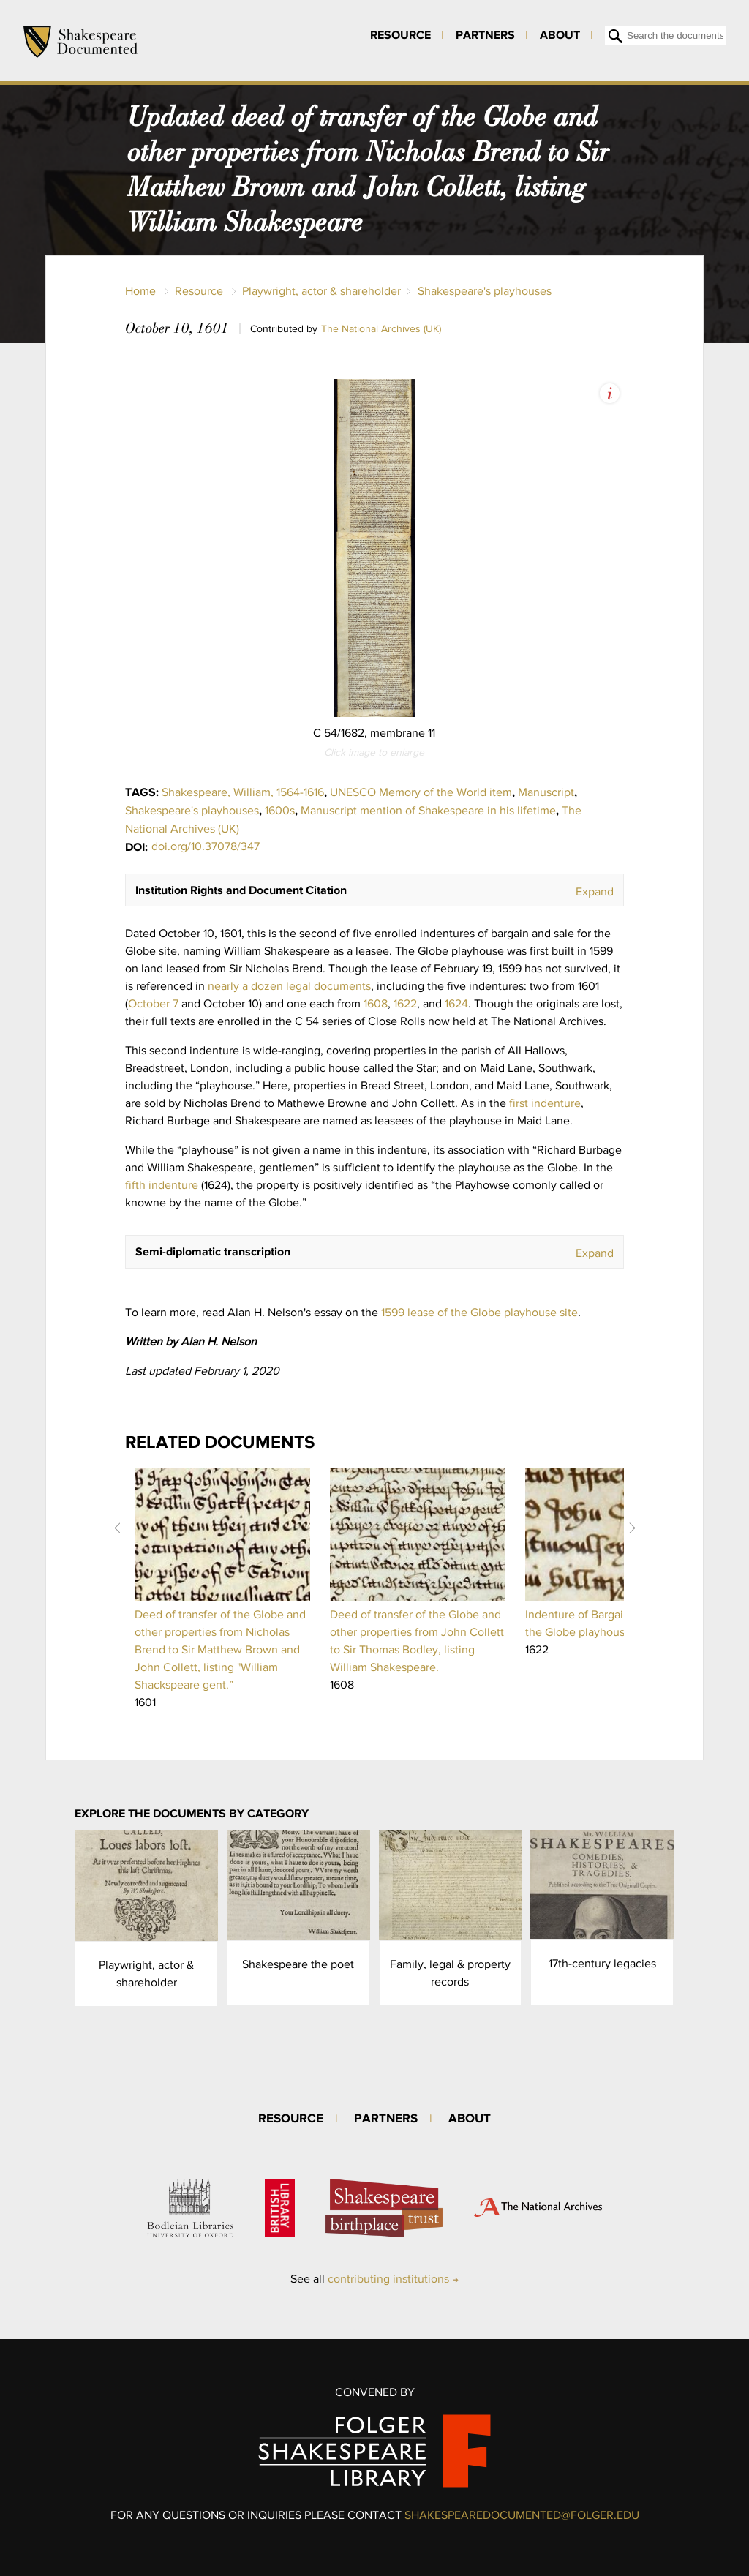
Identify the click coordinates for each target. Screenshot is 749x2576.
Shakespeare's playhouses (485, 291)
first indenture (545, 1103)
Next (632, 1527)
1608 (376, 1003)
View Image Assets (609, 393)
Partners (485, 34)
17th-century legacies (602, 1963)
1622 (405, 1003)
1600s (280, 810)
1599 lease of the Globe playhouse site (479, 1312)
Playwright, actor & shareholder (321, 291)
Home (140, 291)
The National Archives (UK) (381, 328)
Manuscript (546, 792)
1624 (456, 1003)
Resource (400, 34)
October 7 (153, 1003)
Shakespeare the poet (298, 1964)
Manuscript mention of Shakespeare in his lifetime (428, 810)
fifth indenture (161, 1185)
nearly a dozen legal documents (289, 986)
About (560, 34)
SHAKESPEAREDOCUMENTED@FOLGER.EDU (521, 2515)
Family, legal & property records (450, 1973)
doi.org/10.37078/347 (205, 846)
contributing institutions (388, 2278)
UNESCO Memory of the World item (421, 792)
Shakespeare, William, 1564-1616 (243, 792)
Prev (117, 1527)
